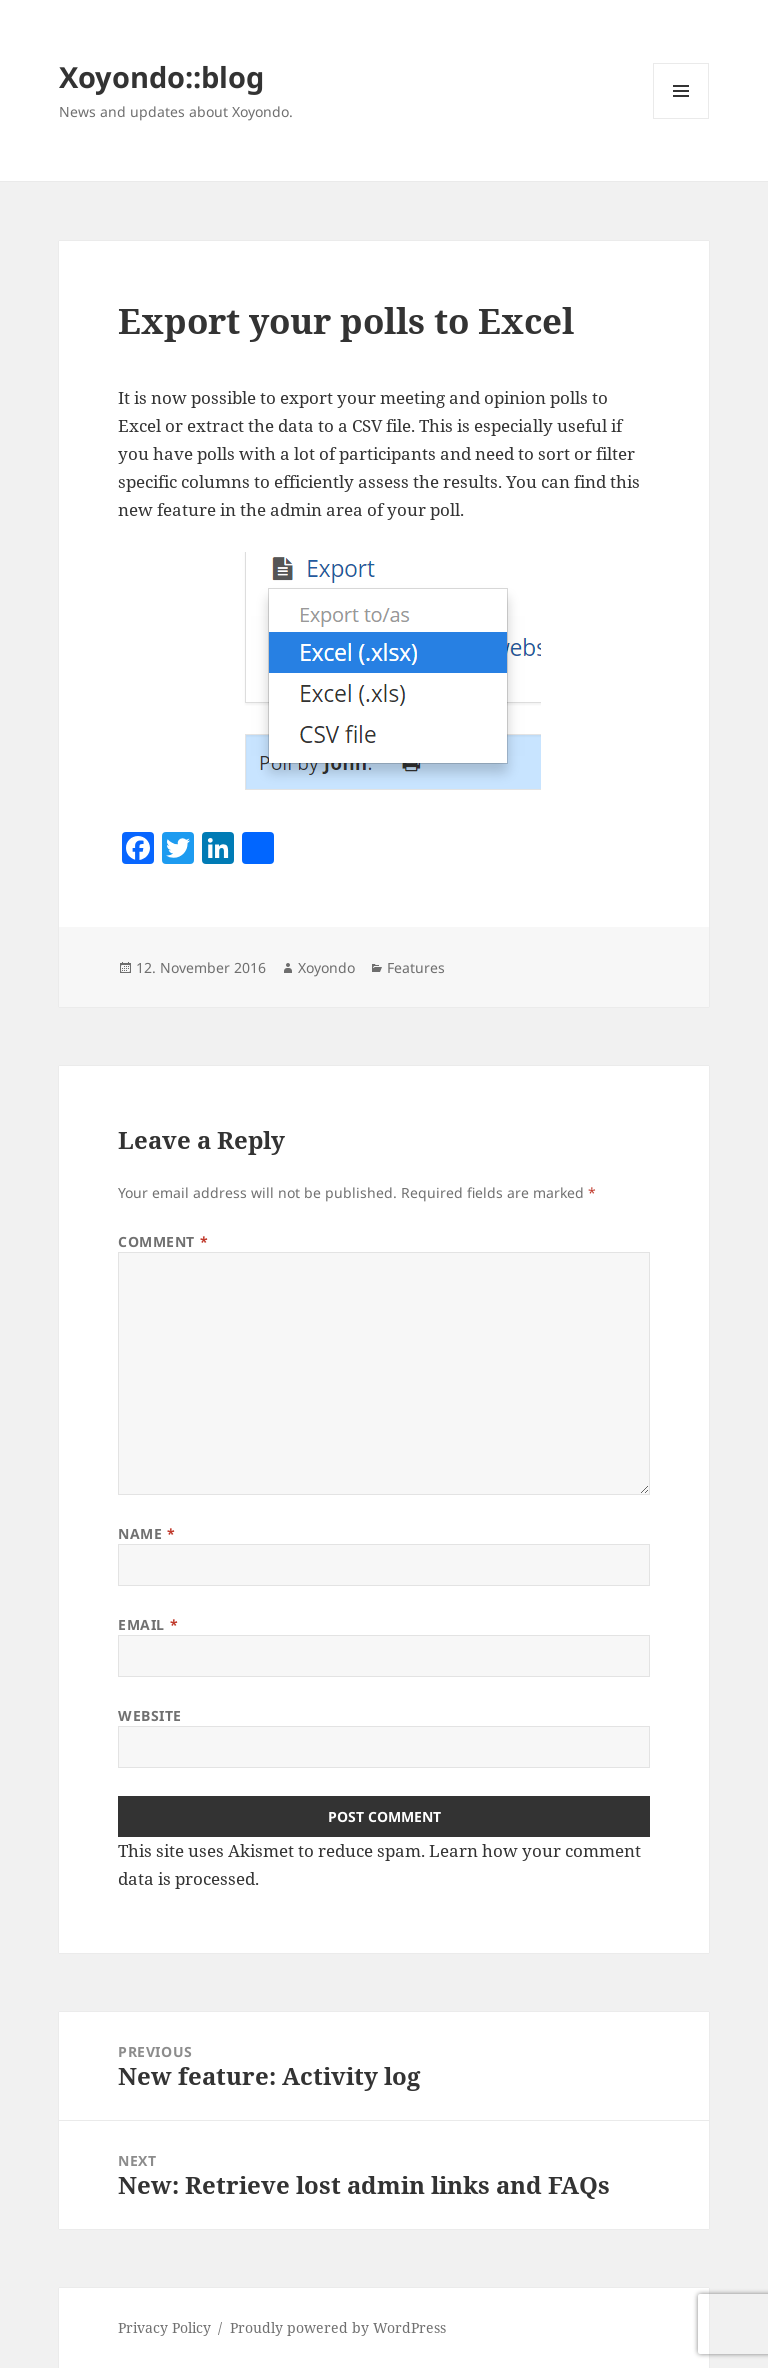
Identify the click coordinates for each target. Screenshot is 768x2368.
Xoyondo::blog (161, 76)
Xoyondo (326, 967)
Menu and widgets (681, 118)
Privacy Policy (164, 2327)
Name (146, 1533)
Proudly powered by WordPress (338, 2327)
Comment (163, 1241)
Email (148, 1624)
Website (150, 1715)
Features (416, 967)
